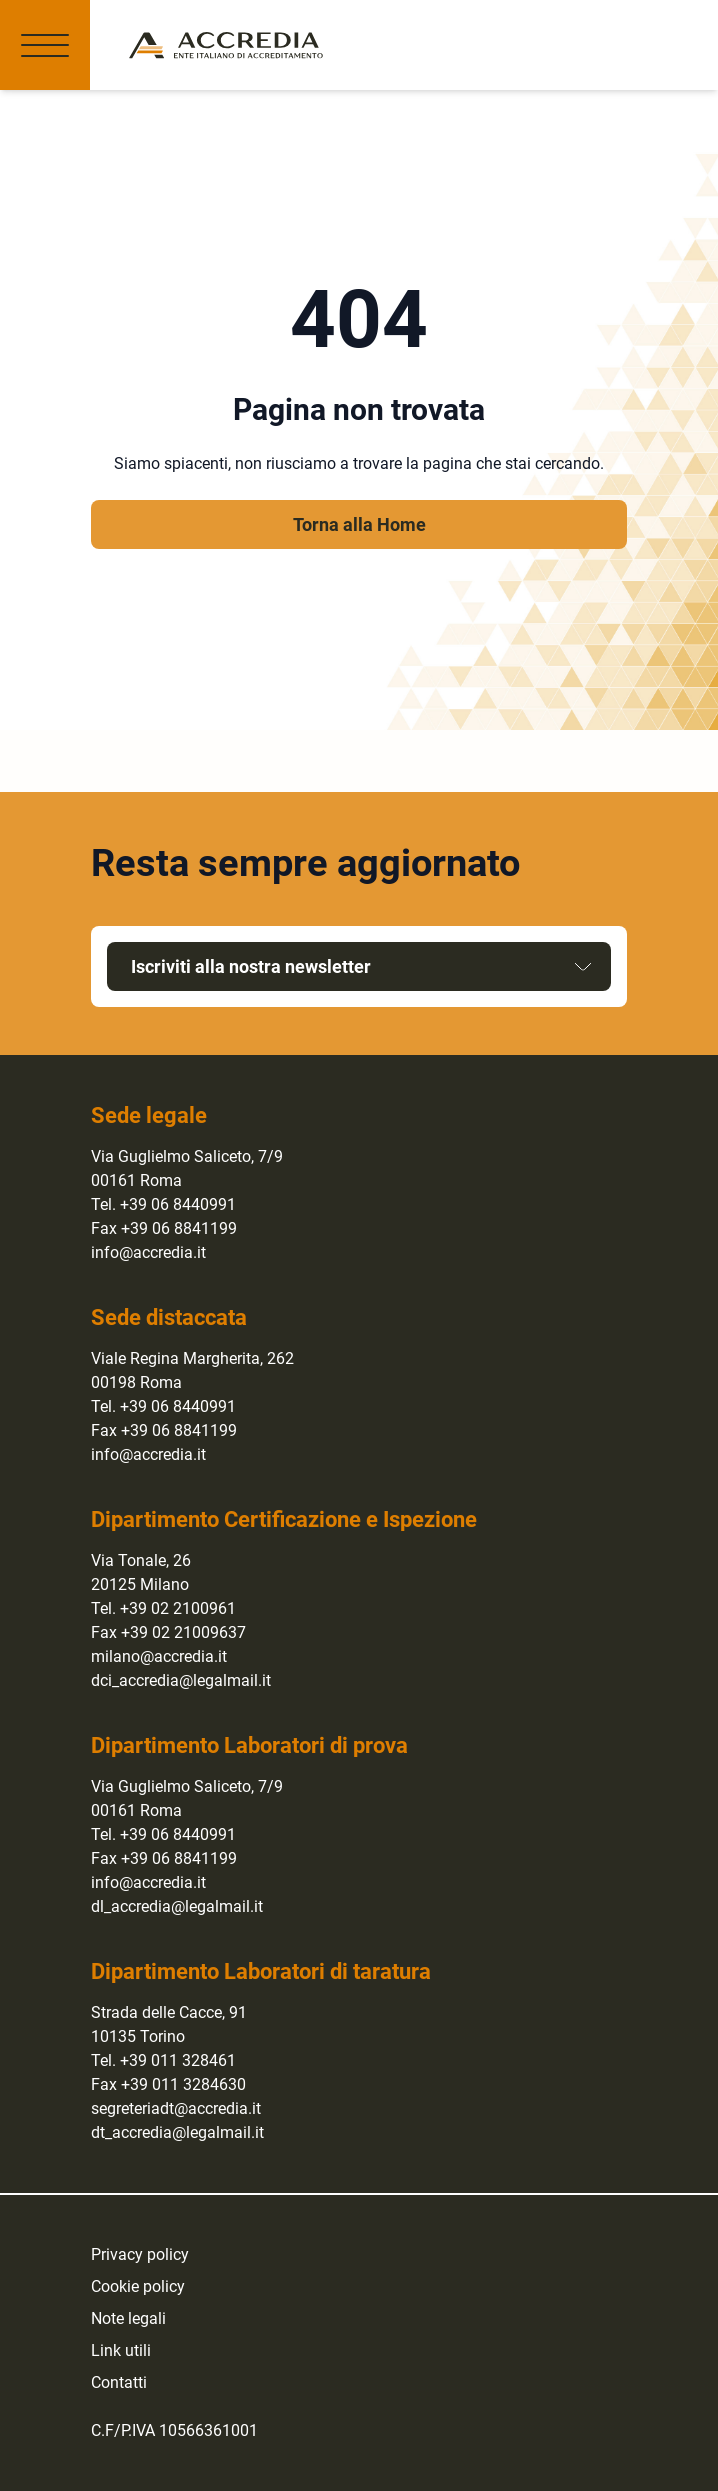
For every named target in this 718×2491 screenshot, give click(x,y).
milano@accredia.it (159, 1656)
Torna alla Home (359, 524)
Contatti (119, 2382)
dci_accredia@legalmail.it (181, 1680)
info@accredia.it (148, 1252)
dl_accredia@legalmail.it (177, 1906)
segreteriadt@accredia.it (176, 2108)
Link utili (121, 2350)
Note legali (128, 2318)
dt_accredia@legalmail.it (177, 2132)
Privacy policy (140, 2254)
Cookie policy (138, 2286)
